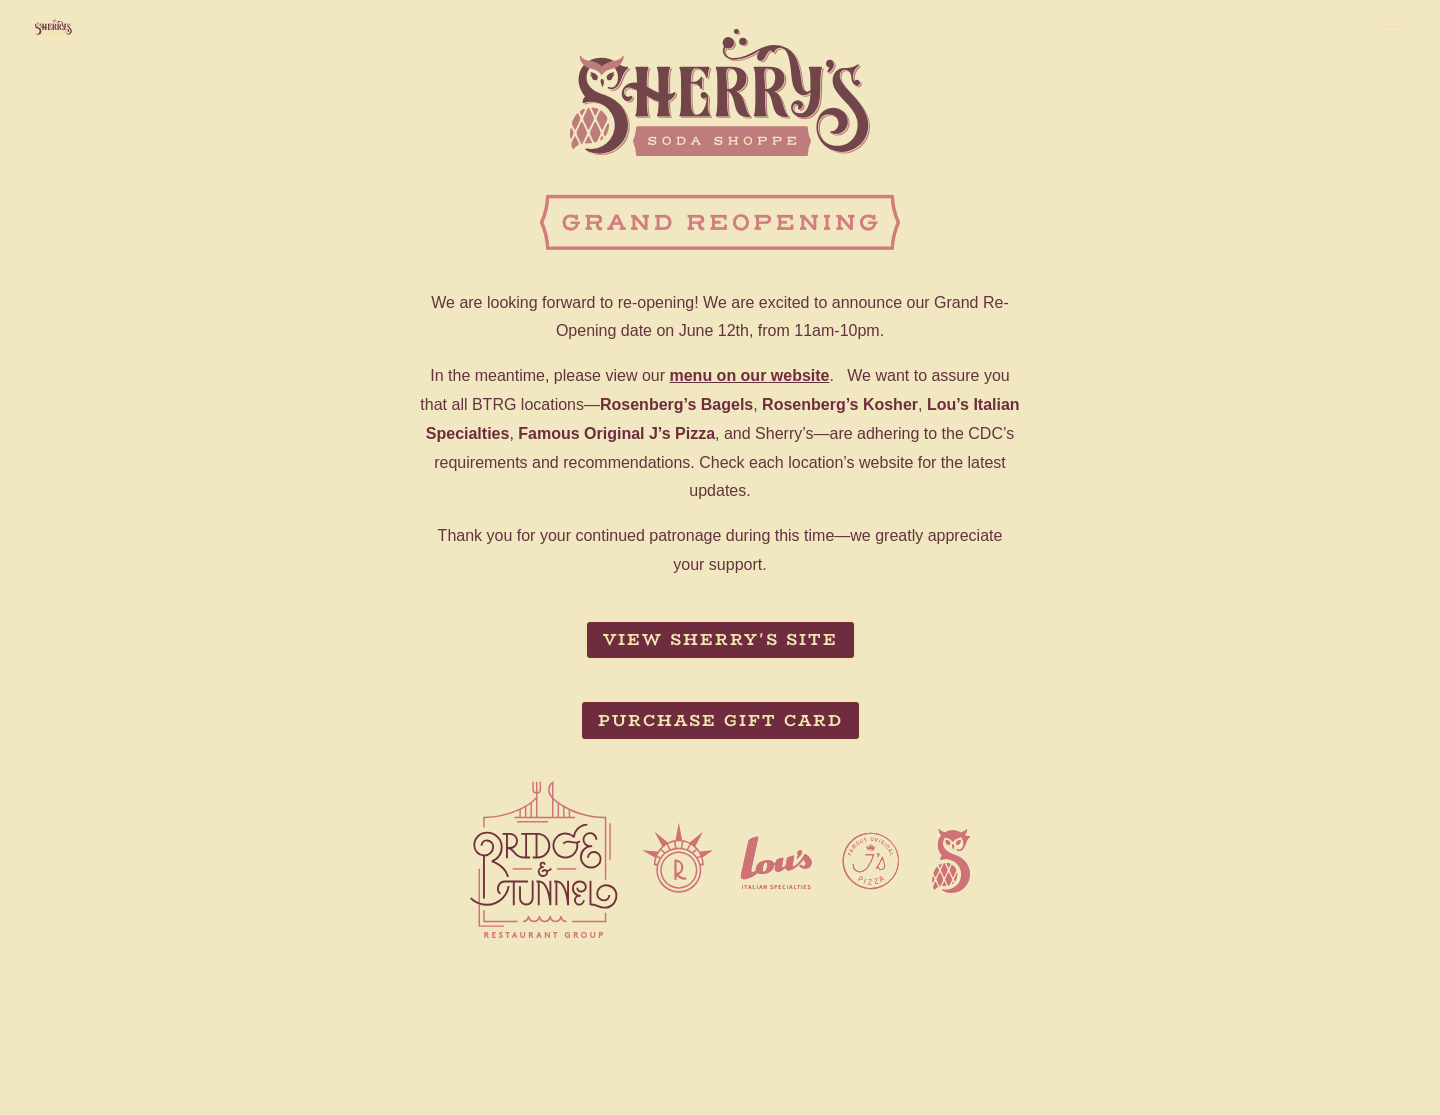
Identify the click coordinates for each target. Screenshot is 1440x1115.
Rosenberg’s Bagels (676, 404)
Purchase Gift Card (720, 720)
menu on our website (749, 375)
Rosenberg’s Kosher (840, 404)
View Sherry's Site (720, 639)
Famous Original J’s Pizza (616, 433)
